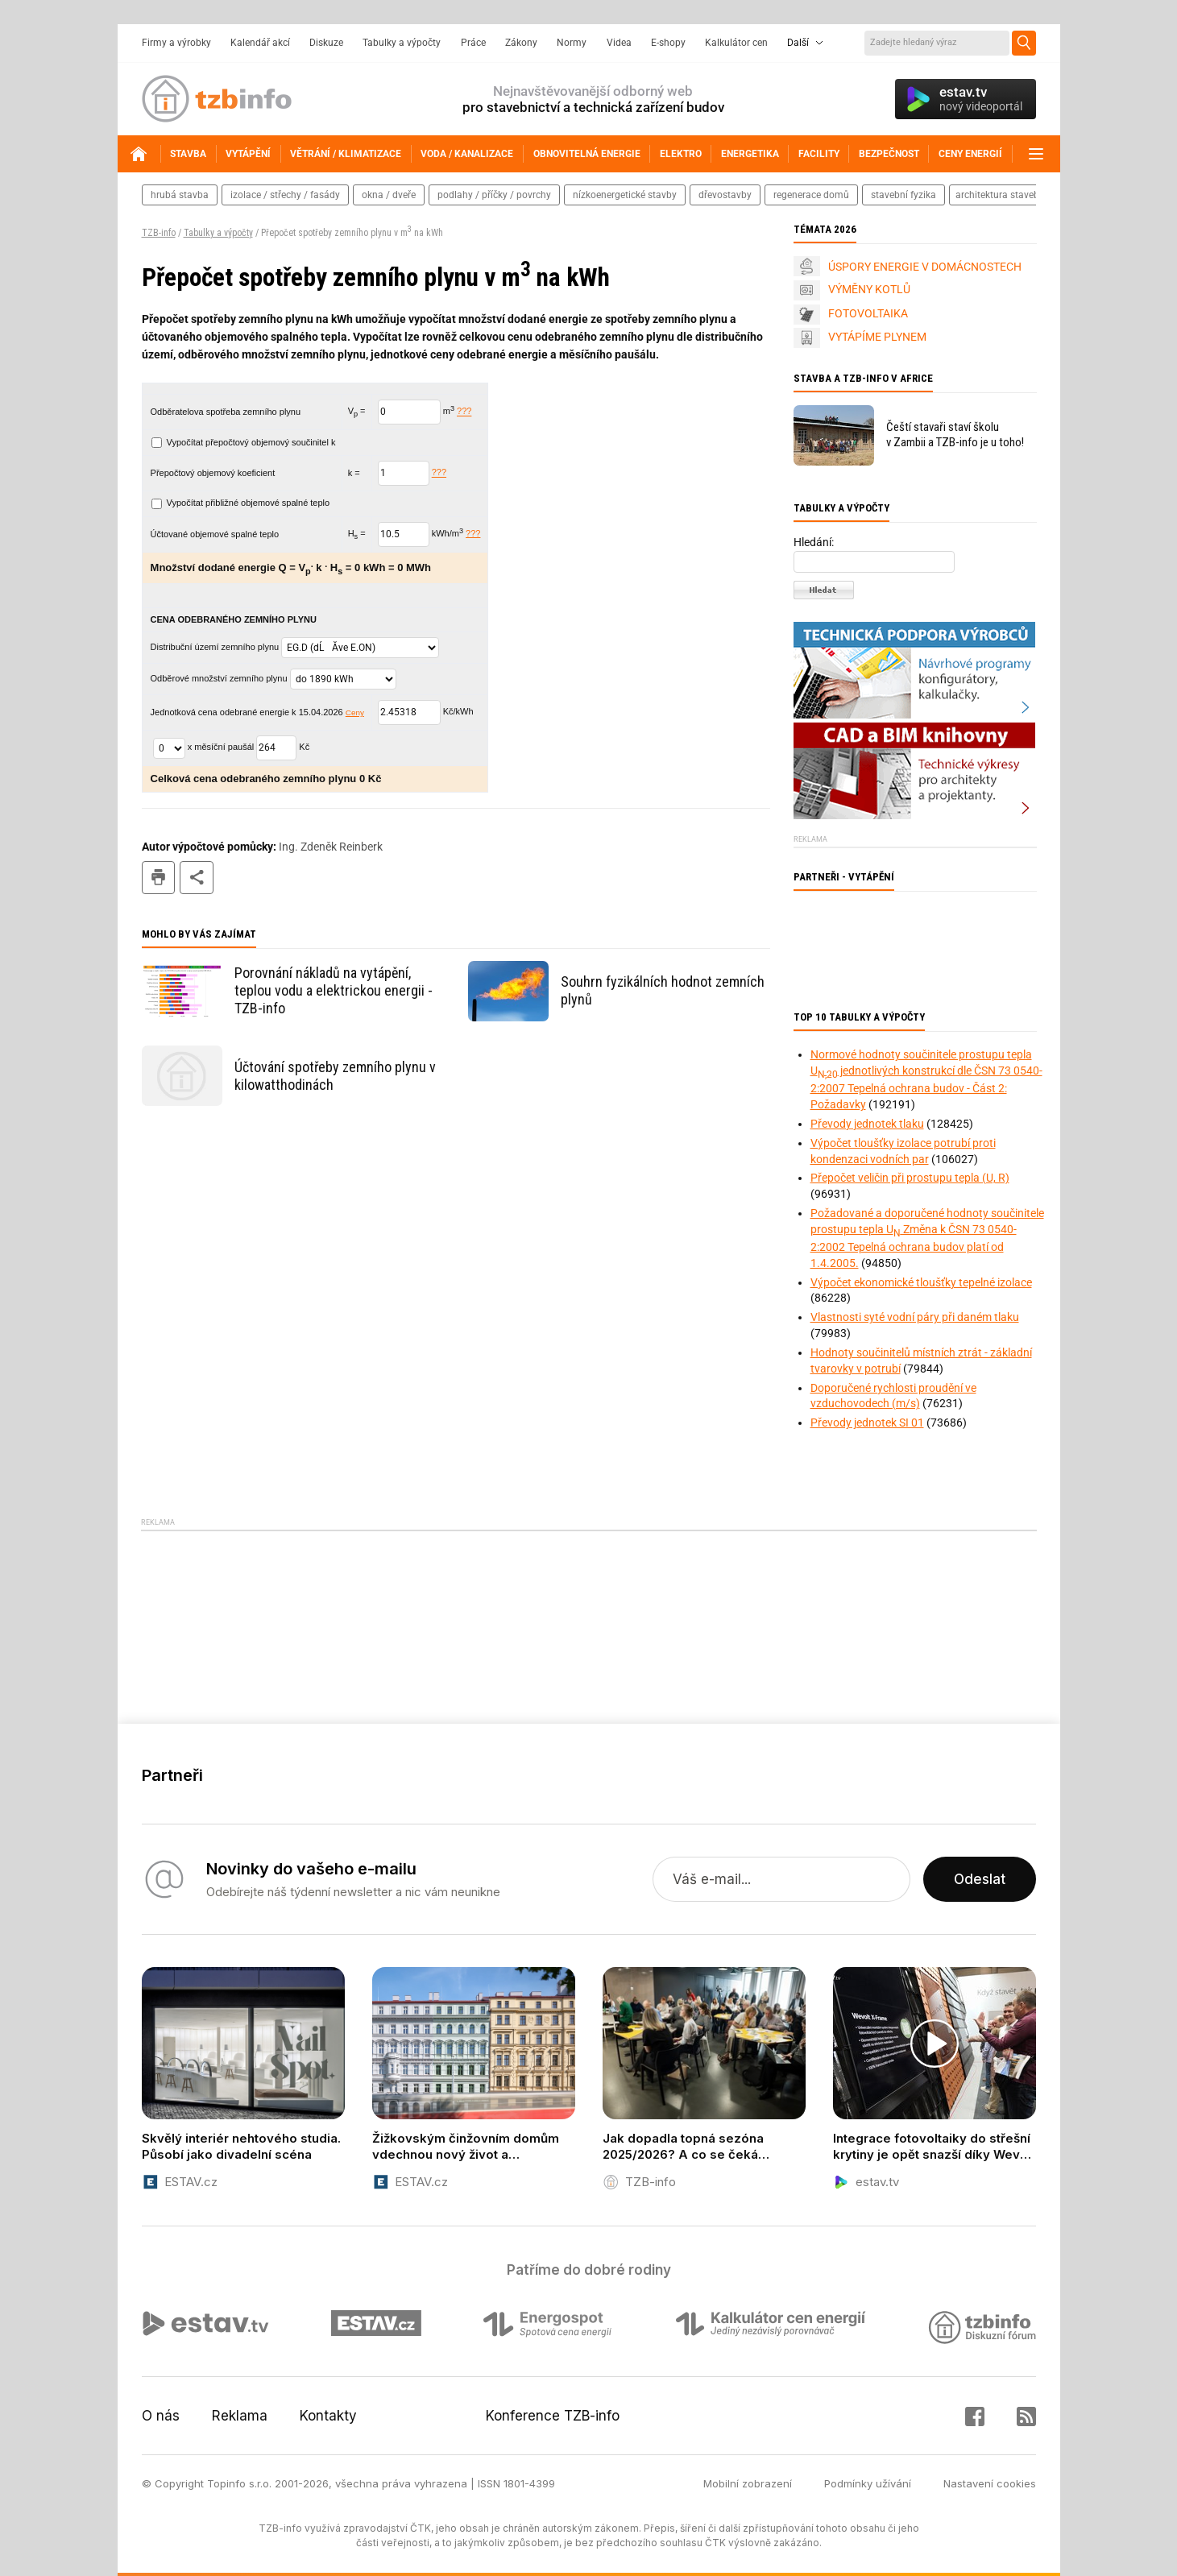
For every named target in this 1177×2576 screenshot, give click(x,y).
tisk (159, 877)
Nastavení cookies (989, 2483)
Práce (473, 42)
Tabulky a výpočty (402, 42)
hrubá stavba (180, 195)
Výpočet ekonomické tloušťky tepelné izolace (921, 1282)
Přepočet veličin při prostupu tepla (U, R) (909, 1177)
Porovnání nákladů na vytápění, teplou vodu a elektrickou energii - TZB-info (333, 990)
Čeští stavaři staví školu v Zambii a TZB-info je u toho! (955, 434)
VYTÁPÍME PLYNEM (877, 336)
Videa (619, 42)
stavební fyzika (903, 195)
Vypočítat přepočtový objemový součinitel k (243, 442)
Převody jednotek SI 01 (867, 1422)
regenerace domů (811, 195)
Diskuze (326, 42)
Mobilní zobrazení (747, 2483)
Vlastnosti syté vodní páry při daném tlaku (914, 1317)
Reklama (239, 2416)
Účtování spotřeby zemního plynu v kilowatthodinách (335, 1075)
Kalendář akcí (260, 42)
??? (464, 411)
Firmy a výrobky (176, 42)
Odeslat (979, 1879)
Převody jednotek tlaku (867, 1123)
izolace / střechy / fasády (285, 195)
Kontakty (328, 2416)
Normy (571, 42)
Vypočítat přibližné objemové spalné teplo (240, 502)
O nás (161, 2416)
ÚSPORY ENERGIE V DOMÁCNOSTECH (925, 266)
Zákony (521, 42)
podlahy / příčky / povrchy (494, 195)
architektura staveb (997, 195)
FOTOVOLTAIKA (868, 313)
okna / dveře (389, 195)
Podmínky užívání (867, 2483)
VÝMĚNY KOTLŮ (869, 289)
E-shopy (668, 42)
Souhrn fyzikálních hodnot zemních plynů (663, 990)
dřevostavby (725, 195)
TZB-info (159, 232)
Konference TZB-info (553, 2416)
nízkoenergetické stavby (625, 195)
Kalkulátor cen (736, 42)
